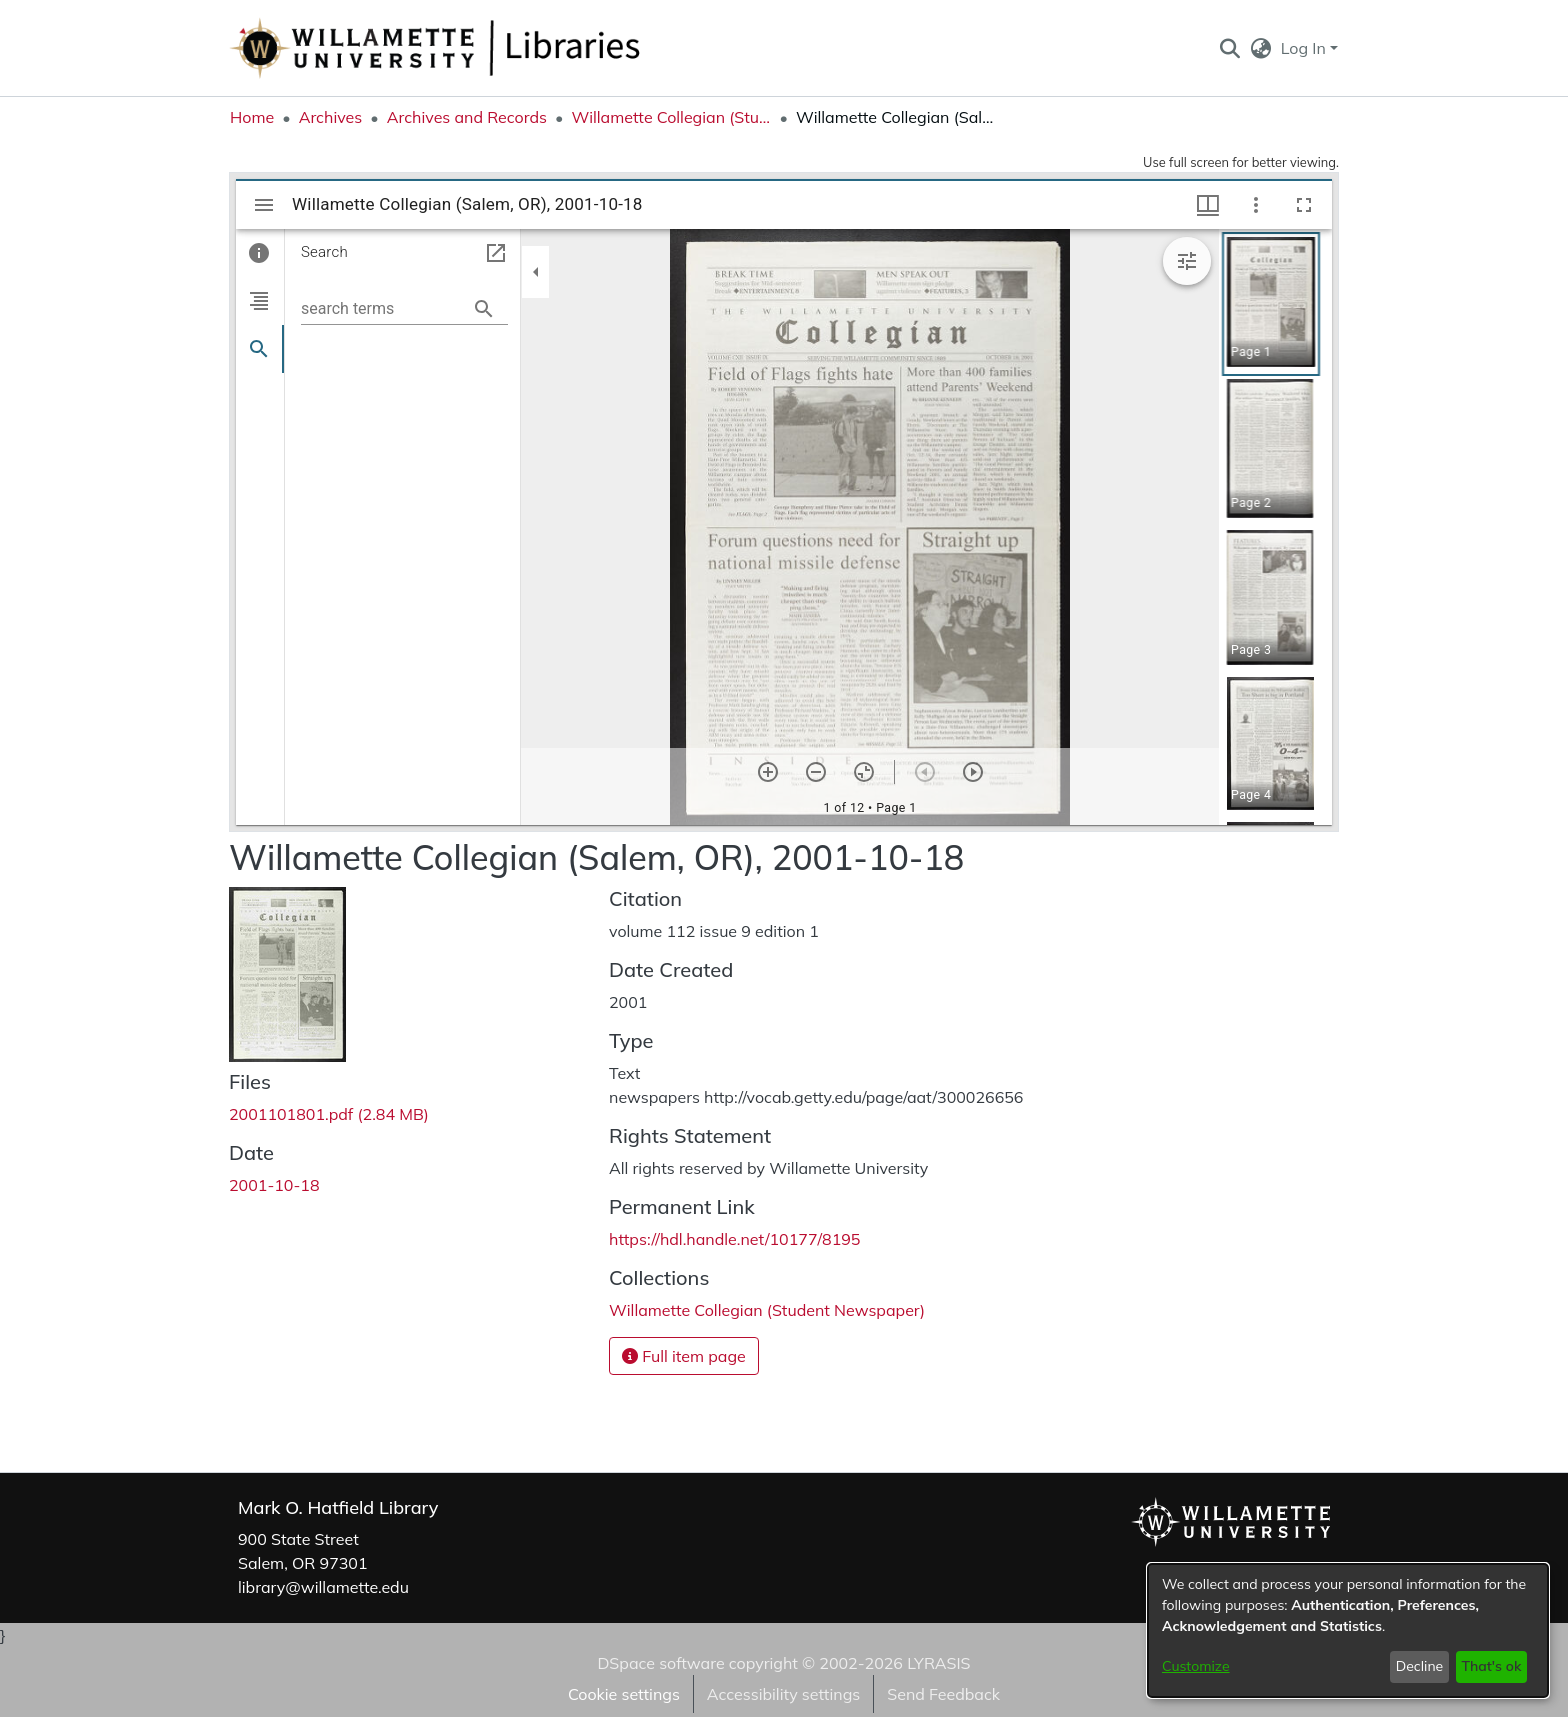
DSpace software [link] (660, 1663)
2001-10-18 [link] (274, 1185)
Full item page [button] (684, 1356)
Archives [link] (331, 117)
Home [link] (252, 117)
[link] (329, 1114)
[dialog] (1348, 1630)
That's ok (1491, 1666)
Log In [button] (1305, 48)
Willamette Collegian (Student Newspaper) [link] (671, 117)
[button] (1229, 48)
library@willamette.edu (323, 1587)
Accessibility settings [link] (783, 1694)
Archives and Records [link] (467, 117)
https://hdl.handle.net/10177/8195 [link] (734, 1239)
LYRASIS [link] (938, 1663)
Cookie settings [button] (624, 1694)
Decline (1420, 1666)
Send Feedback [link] (943, 1694)
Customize (1196, 1666)
